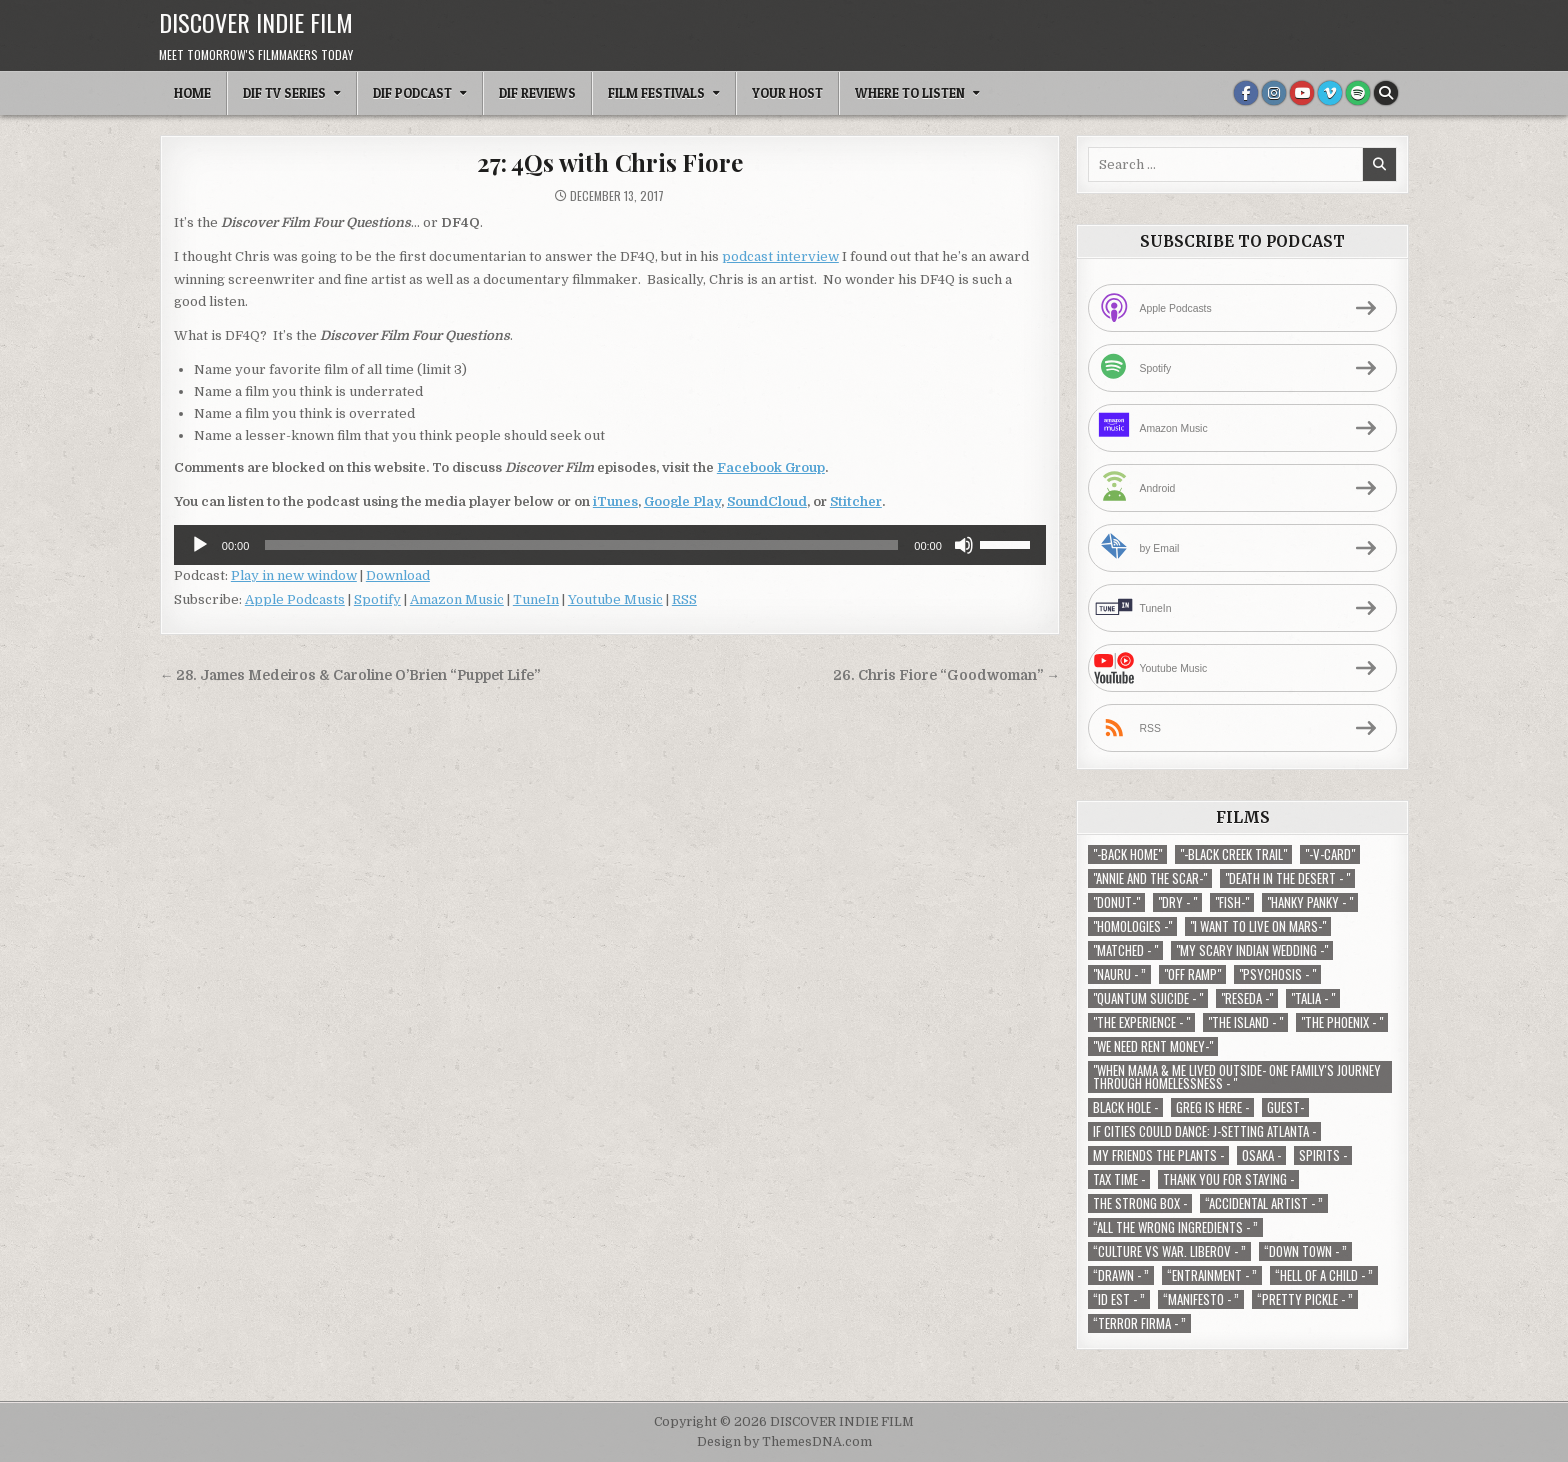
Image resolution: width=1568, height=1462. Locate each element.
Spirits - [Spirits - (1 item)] (1323, 1155)
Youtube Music (615, 599)
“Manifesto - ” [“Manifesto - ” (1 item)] (1201, 1299)
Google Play (682, 501)
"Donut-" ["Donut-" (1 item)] (1116, 902)
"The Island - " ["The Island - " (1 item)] (1245, 1022)
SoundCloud (767, 501)
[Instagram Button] (1274, 93)
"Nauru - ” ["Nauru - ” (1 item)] (1119, 974)
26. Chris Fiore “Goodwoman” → (946, 675)
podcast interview (780, 256)
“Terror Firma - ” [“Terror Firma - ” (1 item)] (1139, 1323)
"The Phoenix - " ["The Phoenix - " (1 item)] (1342, 1022)
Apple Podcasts (295, 599)
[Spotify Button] (1358, 93)
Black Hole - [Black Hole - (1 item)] (1125, 1107)
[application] (610, 545)
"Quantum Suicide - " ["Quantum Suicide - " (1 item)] (1148, 998)
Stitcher (856, 501)
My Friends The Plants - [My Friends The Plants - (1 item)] (1158, 1155)
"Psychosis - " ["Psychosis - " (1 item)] (1277, 974)
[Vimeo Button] (1330, 93)
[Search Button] (1386, 93)
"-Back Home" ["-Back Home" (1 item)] (1127, 854)
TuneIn (536, 599)
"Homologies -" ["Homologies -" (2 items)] (1132, 926)
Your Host (787, 93)
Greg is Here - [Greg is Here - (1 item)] (1212, 1107)
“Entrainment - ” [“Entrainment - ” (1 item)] (1212, 1275)
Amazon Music (457, 599)
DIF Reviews (537, 93)
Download (398, 575)
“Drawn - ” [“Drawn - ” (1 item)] (1121, 1275)
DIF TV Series (284, 93)
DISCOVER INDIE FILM (256, 22)
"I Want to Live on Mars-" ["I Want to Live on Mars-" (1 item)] (1258, 926)
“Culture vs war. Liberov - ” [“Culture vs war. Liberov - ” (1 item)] (1169, 1251)
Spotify (377, 599)
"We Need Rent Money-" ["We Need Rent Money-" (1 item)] (1153, 1046)
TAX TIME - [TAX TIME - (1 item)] (1119, 1179)
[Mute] (964, 545)
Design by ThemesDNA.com (784, 1442)
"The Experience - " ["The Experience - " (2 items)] (1141, 1022)
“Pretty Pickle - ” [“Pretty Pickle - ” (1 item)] (1305, 1299)
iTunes (615, 501)
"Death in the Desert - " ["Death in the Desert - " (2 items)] (1287, 878)
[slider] (581, 545)
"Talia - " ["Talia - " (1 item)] (1313, 998)
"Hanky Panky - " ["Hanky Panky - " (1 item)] (1310, 902)
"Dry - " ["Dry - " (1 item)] (1177, 902)
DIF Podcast (412, 93)
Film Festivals (656, 93)
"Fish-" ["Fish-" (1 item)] (1232, 902)
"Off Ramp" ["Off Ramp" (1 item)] (1192, 974)
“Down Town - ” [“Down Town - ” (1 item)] (1305, 1251)
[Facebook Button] (1246, 93)
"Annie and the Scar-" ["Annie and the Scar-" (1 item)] (1150, 878)
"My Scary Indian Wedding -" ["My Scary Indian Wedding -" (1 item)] (1252, 950)
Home (192, 93)
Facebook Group (771, 467)
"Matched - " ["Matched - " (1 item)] (1125, 950)
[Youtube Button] (1302, 93)
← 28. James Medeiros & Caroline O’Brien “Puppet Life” (350, 675)
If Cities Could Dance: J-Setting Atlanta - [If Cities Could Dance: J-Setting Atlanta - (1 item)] (1204, 1131)
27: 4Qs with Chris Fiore (609, 162)
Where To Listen (910, 93)
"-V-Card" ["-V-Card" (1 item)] (1330, 854)
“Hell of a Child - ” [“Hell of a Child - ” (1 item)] (1324, 1275)
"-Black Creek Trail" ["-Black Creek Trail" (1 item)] (1233, 854)
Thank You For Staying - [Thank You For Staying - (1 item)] (1228, 1179)
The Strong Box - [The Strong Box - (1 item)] (1140, 1203)
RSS (684, 599)
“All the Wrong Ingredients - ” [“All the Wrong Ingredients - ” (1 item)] (1175, 1227)
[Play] (200, 545)
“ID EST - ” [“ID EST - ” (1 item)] (1119, 1299)
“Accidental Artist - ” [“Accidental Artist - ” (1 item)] (1264, 1203)
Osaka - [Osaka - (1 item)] (1261, 1155)
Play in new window (294, 575)
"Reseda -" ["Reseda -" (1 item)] (1247, 998)
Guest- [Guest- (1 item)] (1285, 1107)
